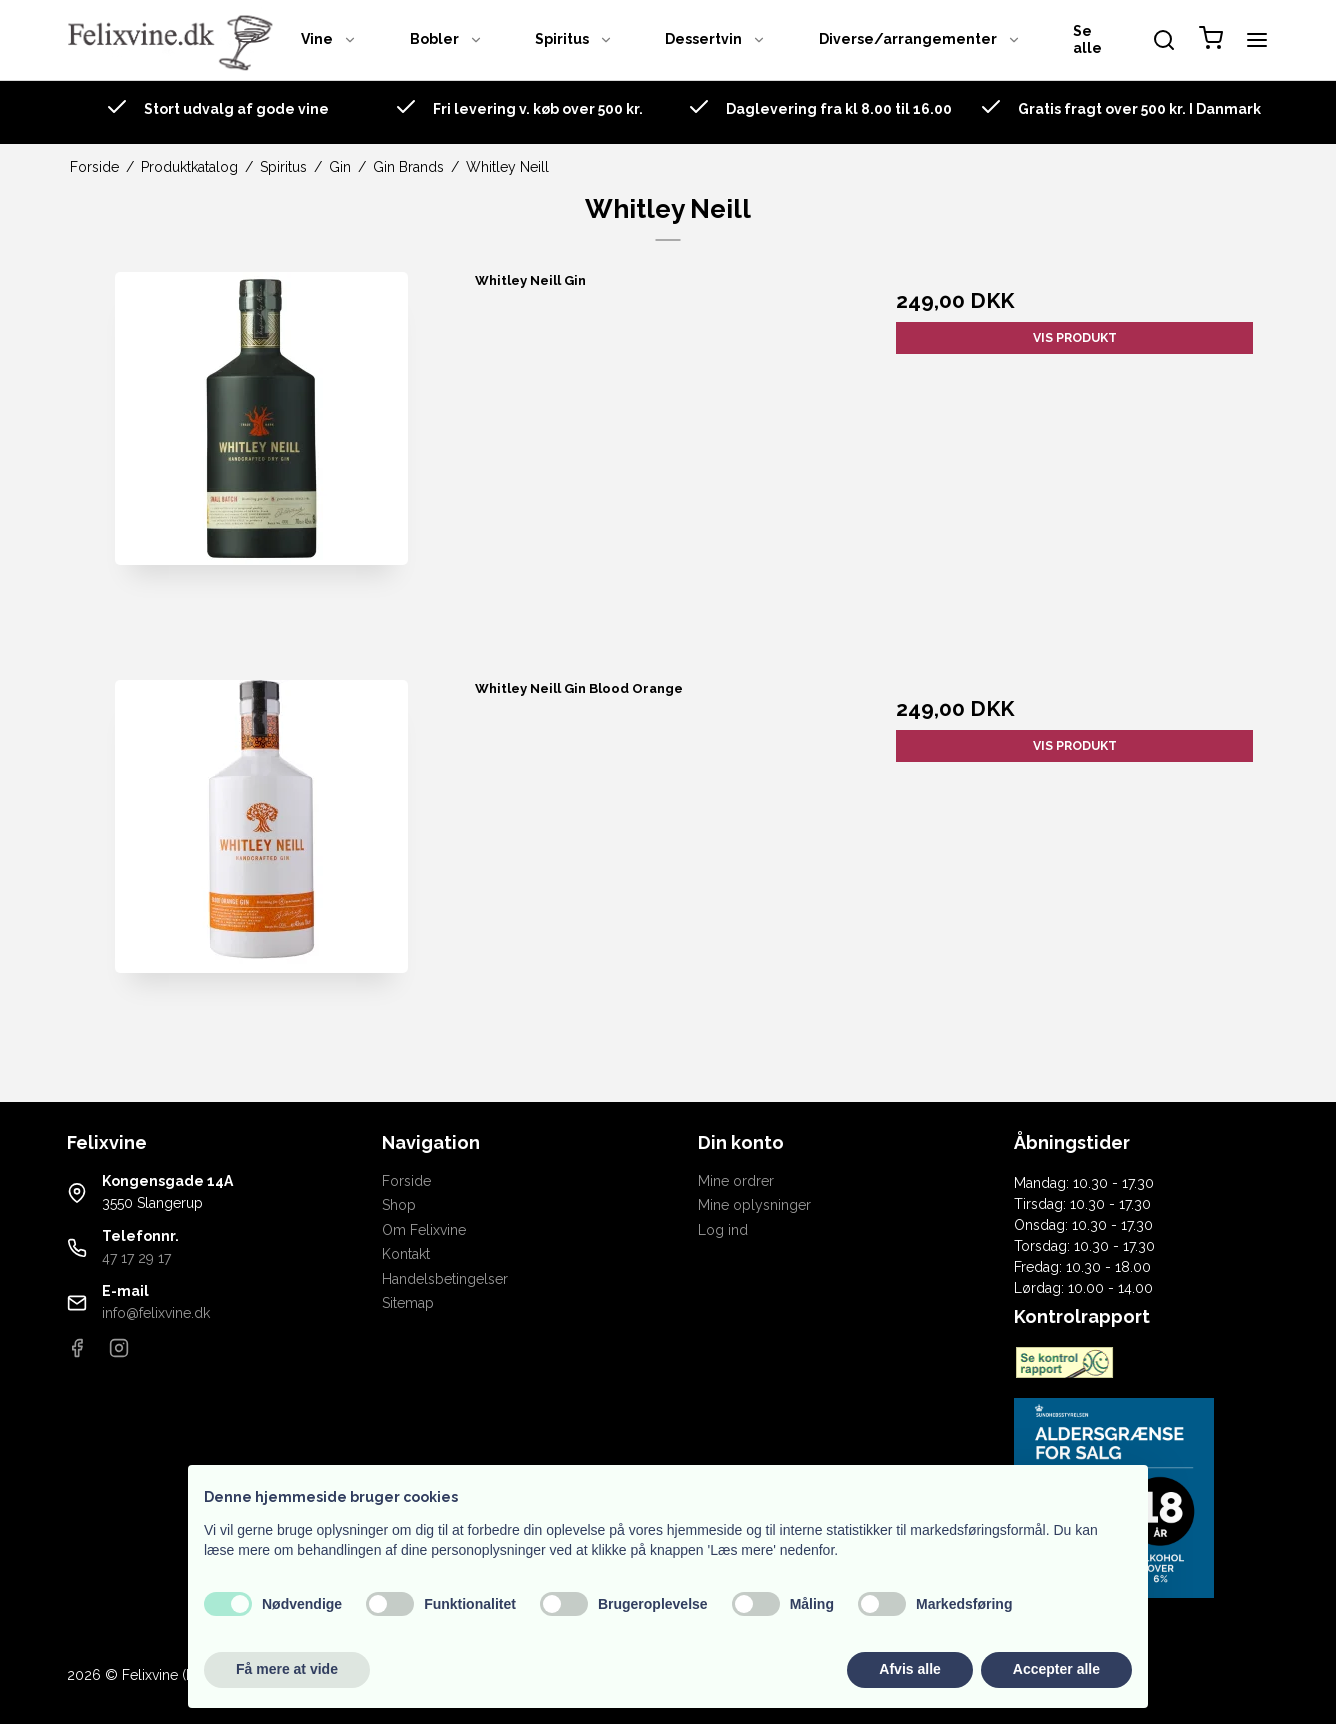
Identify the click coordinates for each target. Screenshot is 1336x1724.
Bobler (446, 39)
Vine (329, 39)
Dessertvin (715, 39)
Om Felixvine (424, 1230)
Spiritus (574, 39)
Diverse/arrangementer (920, 39)
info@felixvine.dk (156, 1313)
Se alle (1087, 40)
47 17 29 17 (136, 1258)
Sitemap (408, 1303)
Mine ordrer (736, 1181)
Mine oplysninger (754, 1205)
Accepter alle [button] (1056, 1669)
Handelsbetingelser (445, 1279)
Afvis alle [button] (909, 1669)
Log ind (723, 1230)
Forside (406, 1181)
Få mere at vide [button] (287, 1669)
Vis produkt (1075, 337)
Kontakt (406, 1254)
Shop (399, 1205)
